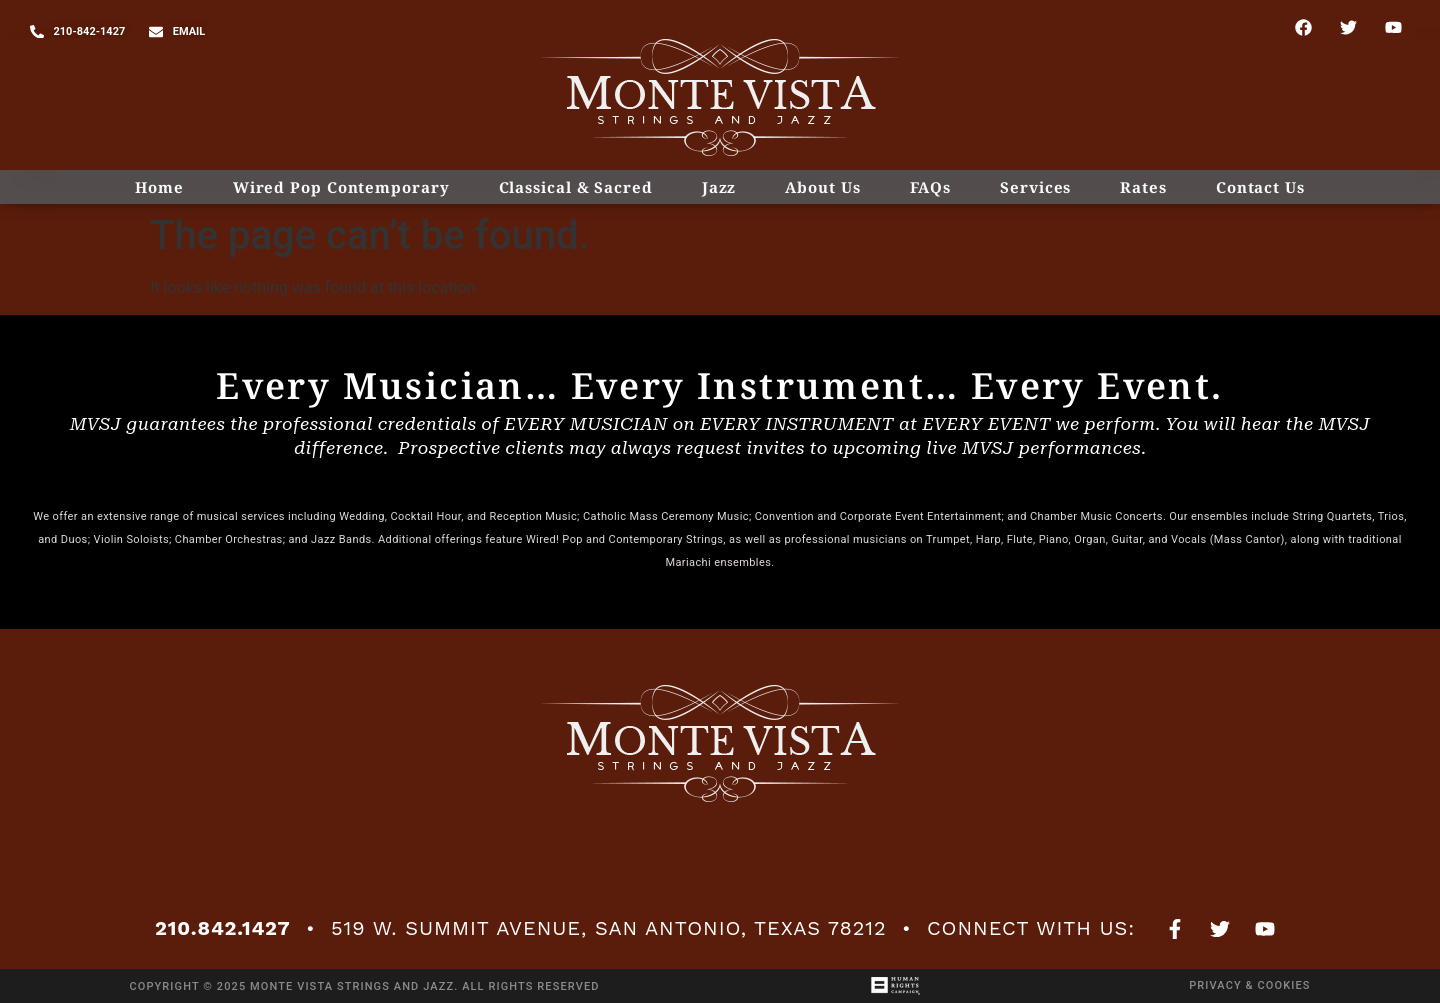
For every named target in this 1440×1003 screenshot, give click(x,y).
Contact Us (1260, 187)
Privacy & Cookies (1249, 985)
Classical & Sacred (576, 187)
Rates (1143, 187)
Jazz (719, 187)
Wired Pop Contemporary (341, 187)
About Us (822, 187)
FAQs (931, 187)
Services (1035, 187)
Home (159, 187)
